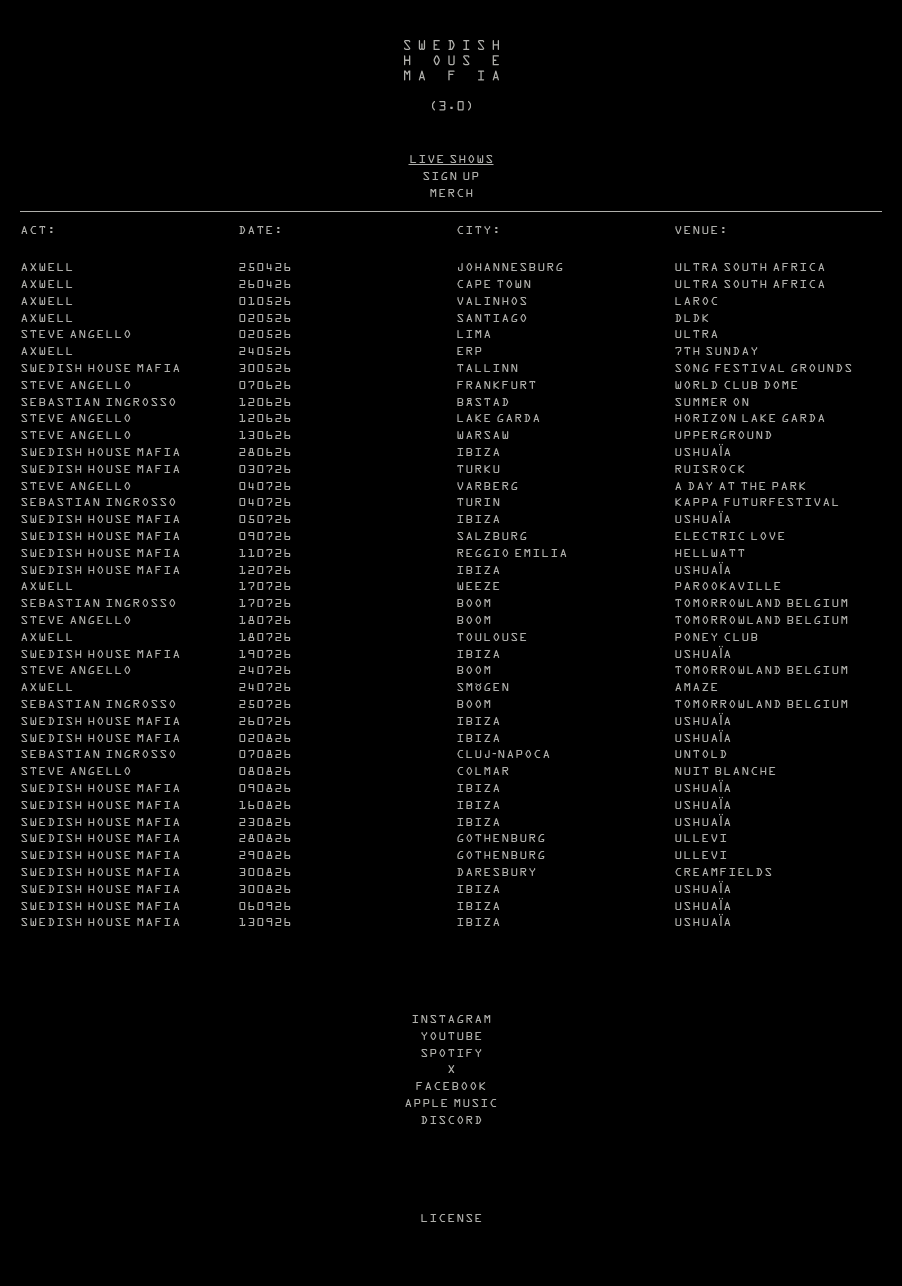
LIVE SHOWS (451, 158)
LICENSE (451, 1217)
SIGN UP (451, 175)
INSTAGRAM (451, 1018)
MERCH (451, 192)
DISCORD (451, 1119)
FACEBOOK (451, 1085)
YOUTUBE (451, 1035)
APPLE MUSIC (451, 1102)
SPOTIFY (451, 1052)
